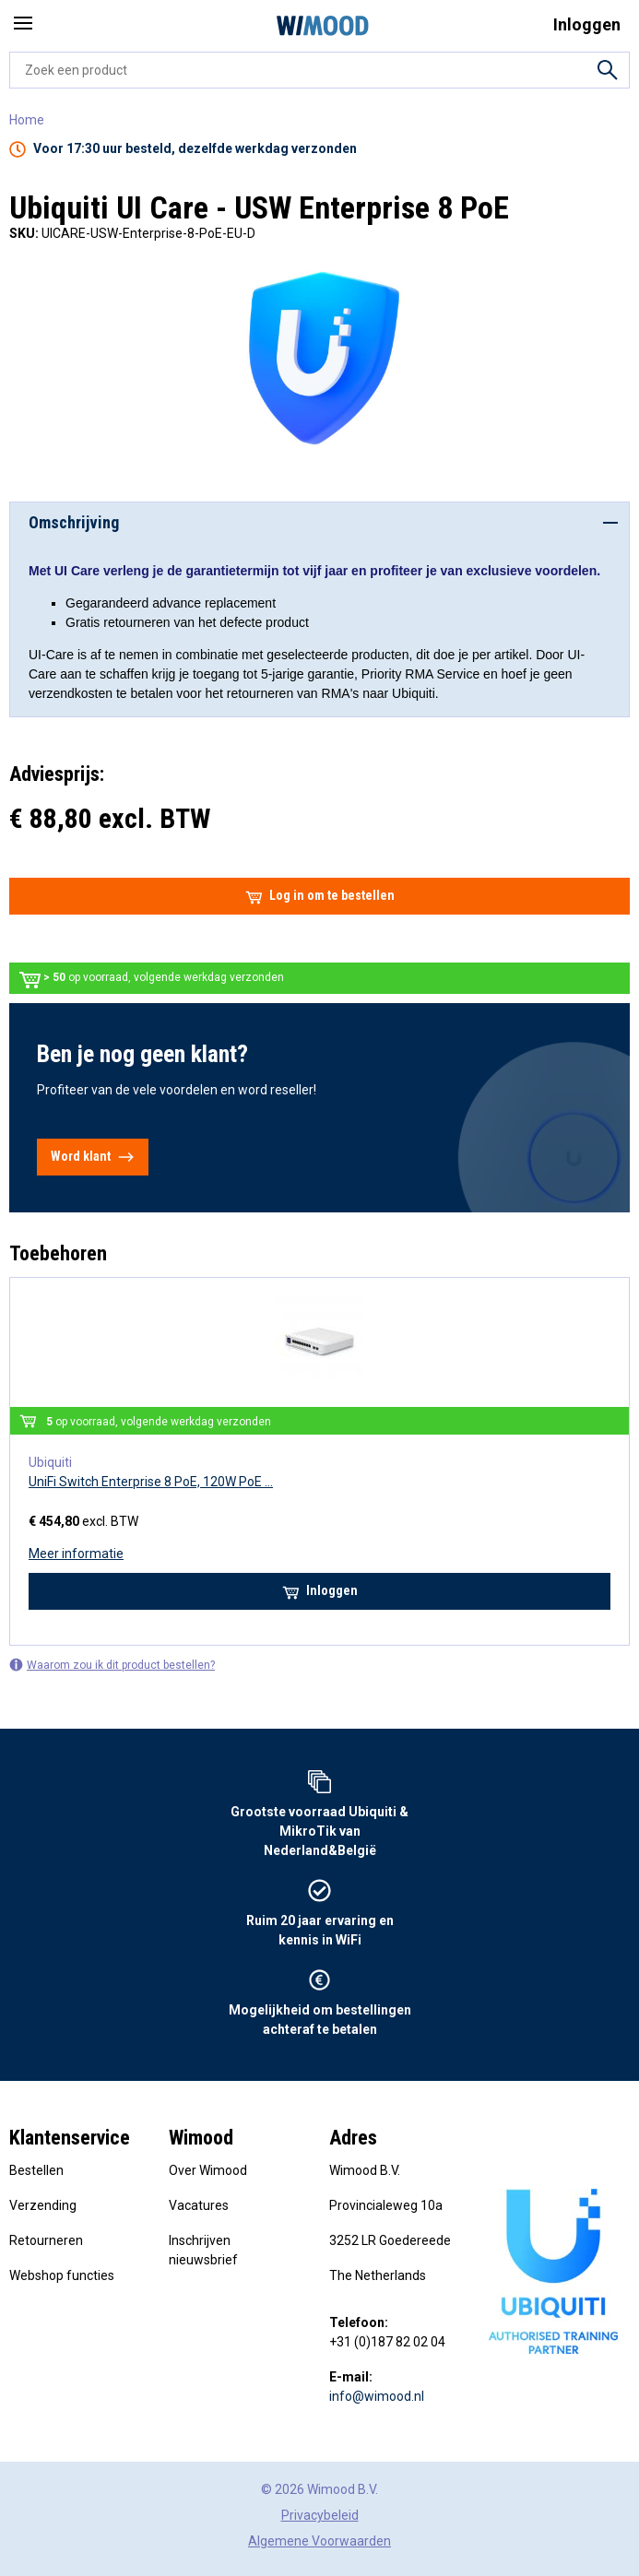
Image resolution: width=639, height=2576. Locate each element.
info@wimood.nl (376, 2396)
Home (26, 119)
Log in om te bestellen (320, 896)
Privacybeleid (320, 2515)
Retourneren (46, 2240)
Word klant (93, 1157)
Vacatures (199, 2205)
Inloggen (320, 1591)
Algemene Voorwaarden (319, 2541)
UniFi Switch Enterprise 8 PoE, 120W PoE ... (151, 1481)
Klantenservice (69, 2137)
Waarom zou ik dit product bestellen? (112, 1665)
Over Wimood (208, 2170)
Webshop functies (61, 2275)
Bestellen (36, 2170)
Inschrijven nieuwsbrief (203, 2250)
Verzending (43, 2205)
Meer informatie (76, 1553)
